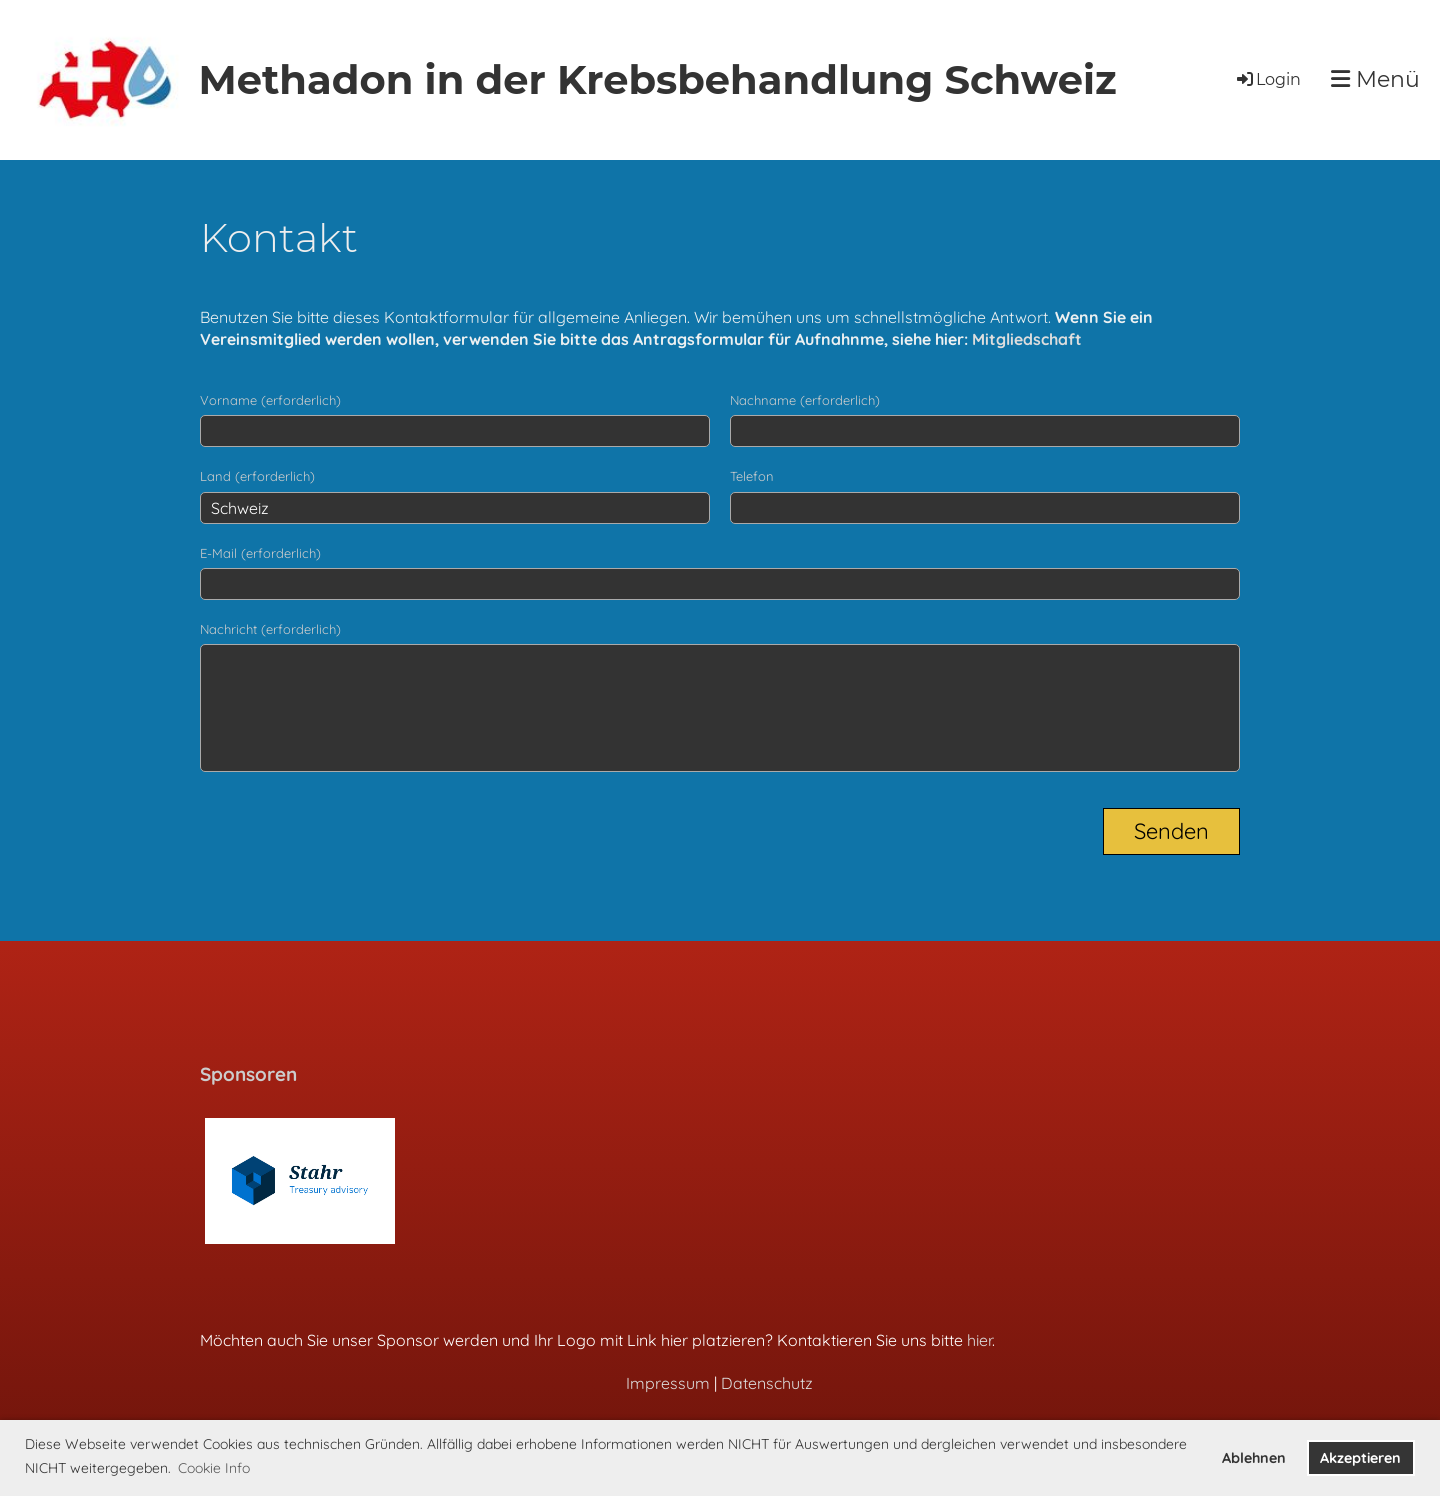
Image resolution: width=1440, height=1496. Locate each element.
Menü (1375, 79)
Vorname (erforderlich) (270, 400)
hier (979, 1340)
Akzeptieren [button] (1360, 1458)
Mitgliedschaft (1027, 339)
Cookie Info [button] (214, 1468)
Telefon (752, 476)
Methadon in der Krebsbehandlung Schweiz (657, 79)
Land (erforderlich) (257, 476)
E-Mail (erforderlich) (260, 553)
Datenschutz (767, 1383)
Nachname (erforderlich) (805, 400)
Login (1267, 79)
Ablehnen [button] (1254, 1458)
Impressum (668, 1383)
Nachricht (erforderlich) (270, 629)
